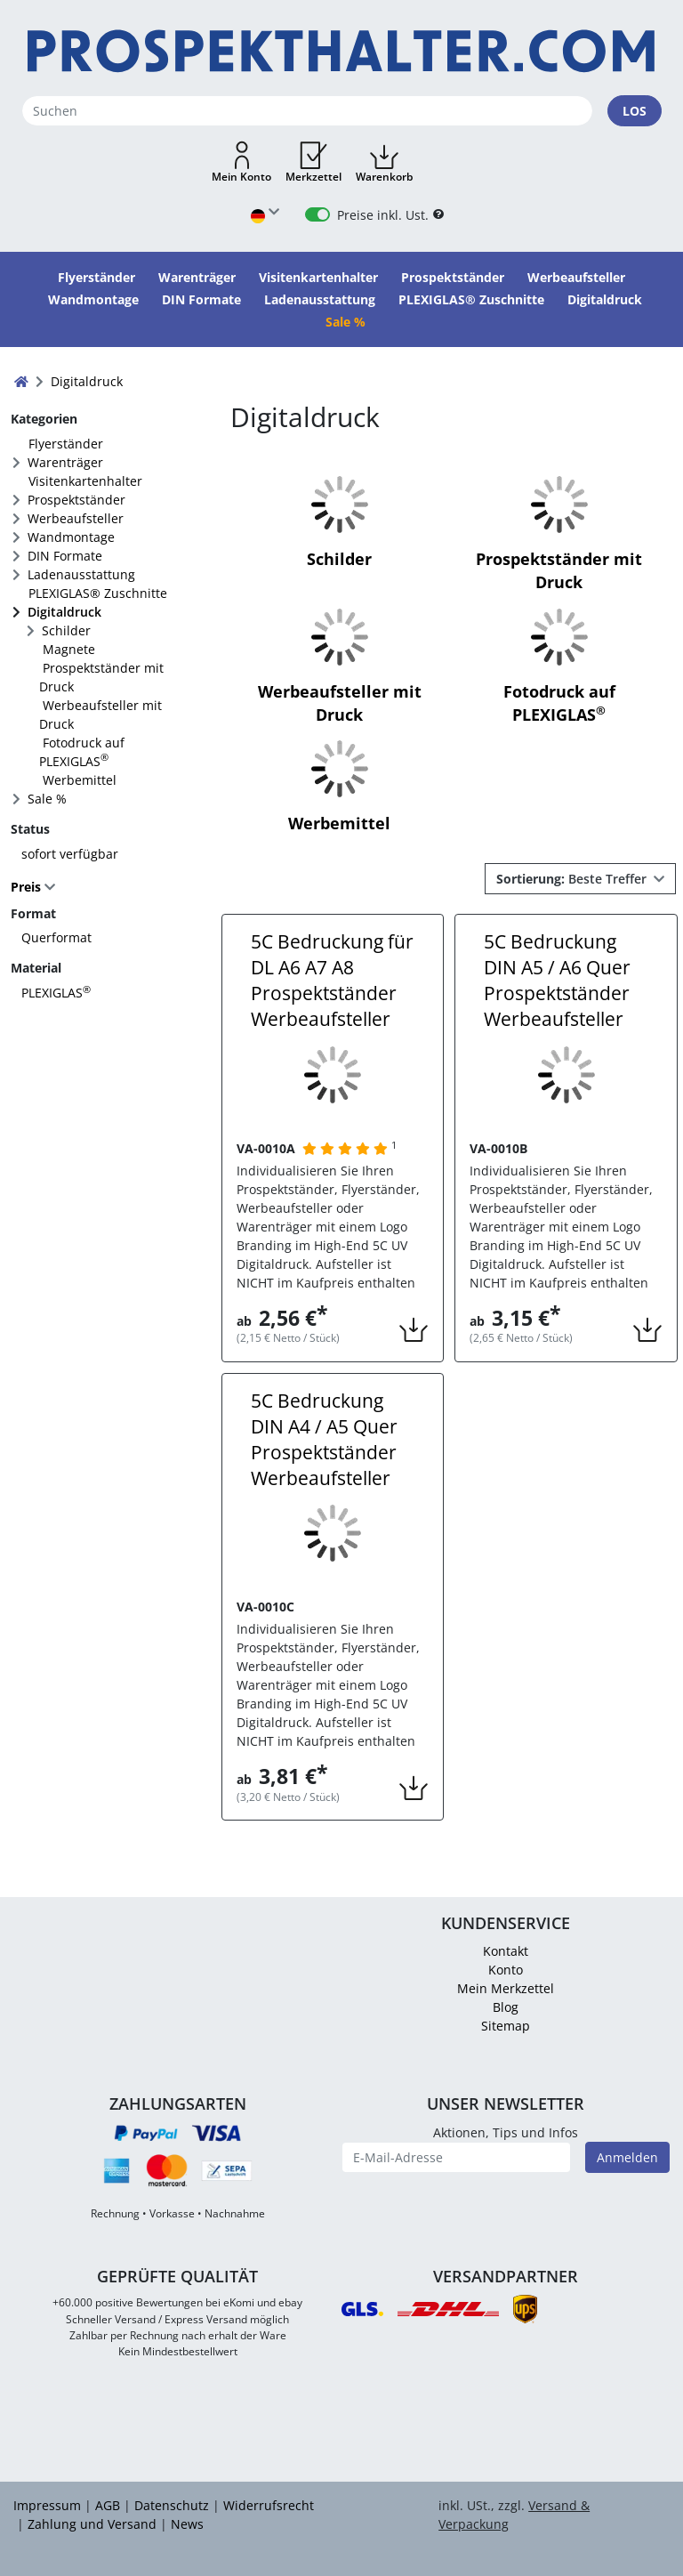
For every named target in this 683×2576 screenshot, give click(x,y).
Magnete (69, 649)
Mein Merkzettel (505, 1988)
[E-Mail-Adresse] (456, 2157)
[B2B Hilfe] (438, 215)
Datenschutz (171, 2505)
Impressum (47, 2505)
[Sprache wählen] (265, 214)
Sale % (47, 798)
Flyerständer (65, 443)
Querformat (56, 937)
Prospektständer (76, 499)
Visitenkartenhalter (85, 480)
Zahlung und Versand (92, 2523)
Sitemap (505, 2025)
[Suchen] (307, 110)
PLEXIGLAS (56, 992)
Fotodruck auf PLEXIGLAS (82, 752)
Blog (505, 2007)
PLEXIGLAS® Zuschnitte (97, 593)
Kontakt (505, 1950)
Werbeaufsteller (76, 518)
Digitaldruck (64, 611)
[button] (241, 163)
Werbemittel (80, 779)
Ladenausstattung (81, 574)
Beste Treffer (573, 878)
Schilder (66, 630)
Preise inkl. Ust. (383, 214)
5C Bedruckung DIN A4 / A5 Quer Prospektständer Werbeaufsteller (324, 1439)
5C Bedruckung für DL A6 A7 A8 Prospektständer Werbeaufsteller (332, 980)
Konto (505, 1969)
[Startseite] (341, 51)
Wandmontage (71, 537)
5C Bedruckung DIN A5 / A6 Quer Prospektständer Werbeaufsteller (557, 980)
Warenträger (65, 462)
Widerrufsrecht (268, 2505)
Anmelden (627, 2157)
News (187, 2523)
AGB (107, 2505)
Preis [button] (27, 886)
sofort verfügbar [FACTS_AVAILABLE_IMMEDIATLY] (69, 853)
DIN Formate (65, 555)
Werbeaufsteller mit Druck (100, 714)
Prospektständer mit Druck (101, 677)
